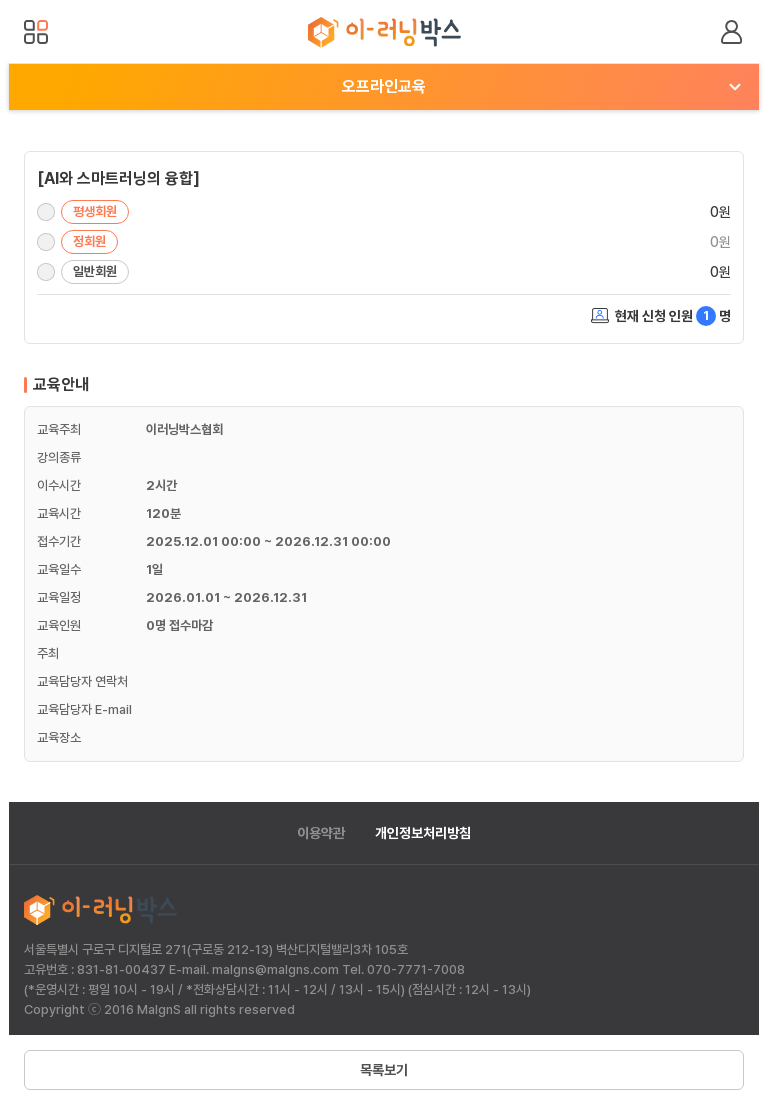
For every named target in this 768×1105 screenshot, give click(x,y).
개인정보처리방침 (423, 833)
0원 (720, 212)
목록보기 (384, 1070)
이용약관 (321, 833)
